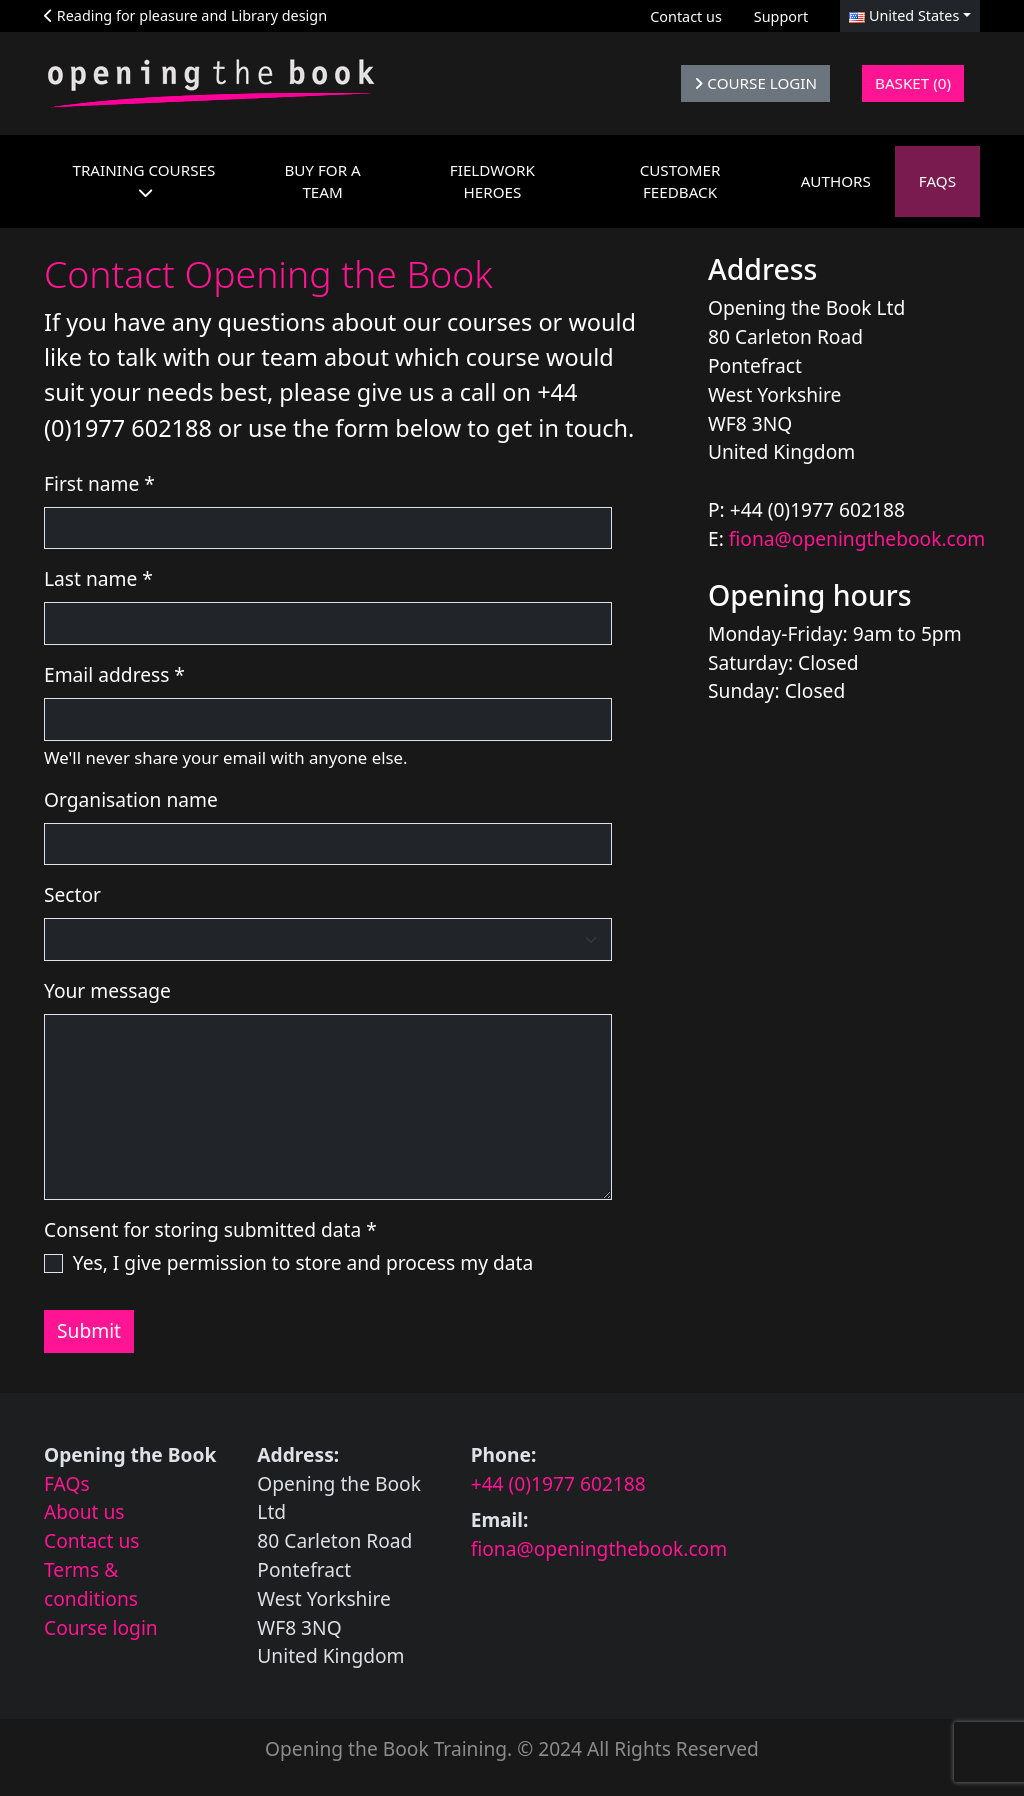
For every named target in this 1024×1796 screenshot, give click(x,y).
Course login (101, 1627)
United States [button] (904, 15)
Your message (107, 990)
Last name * (98, 578)
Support (781, 16)
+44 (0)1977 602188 (558, 1483)
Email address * (114, 674)
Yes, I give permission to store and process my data (303, 1262)
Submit (89, 1330)
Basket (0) (913, 83)
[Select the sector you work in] (328, 939)
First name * (99, 483)
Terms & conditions (91, 1584)
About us (84, 1511)
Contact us (686, 16)
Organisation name (131, 799)
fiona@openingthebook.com (857, 538)
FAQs (67, 1483)
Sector (72, 894)
